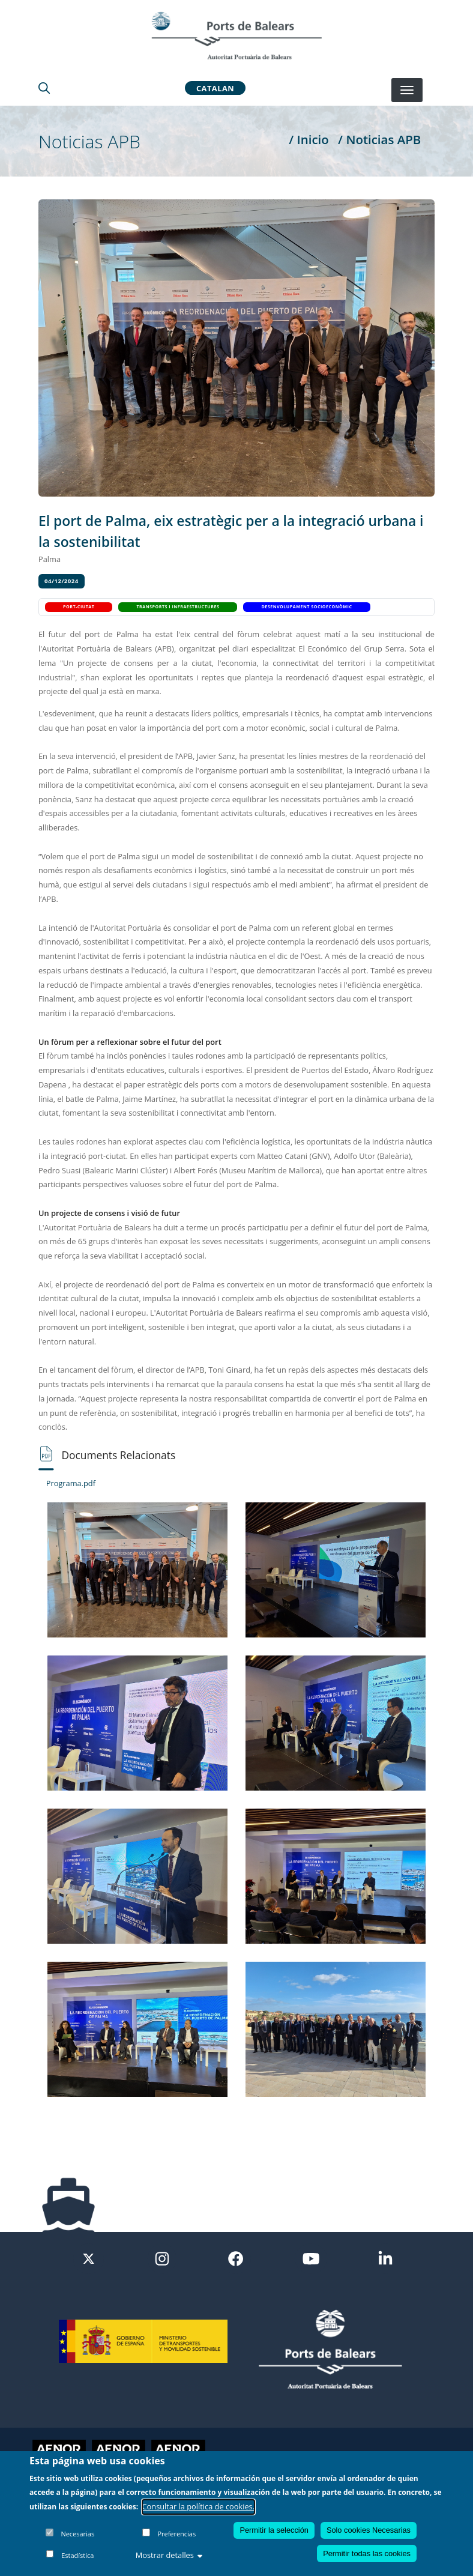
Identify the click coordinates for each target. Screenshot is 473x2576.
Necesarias (77, 2533)
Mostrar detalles (169, 2555)
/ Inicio (309, 139)
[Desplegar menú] (407, 90)
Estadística (77, 2555)
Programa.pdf (70, 1483)
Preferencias (176, 2533)
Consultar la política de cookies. (198, 2506)
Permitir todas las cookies (367, 2553)
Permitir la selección (274, 2530)
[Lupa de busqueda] (44, 87)
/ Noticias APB (379, 139)
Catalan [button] (215, 87)
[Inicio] (236, 35)
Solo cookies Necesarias (369, 2530)
